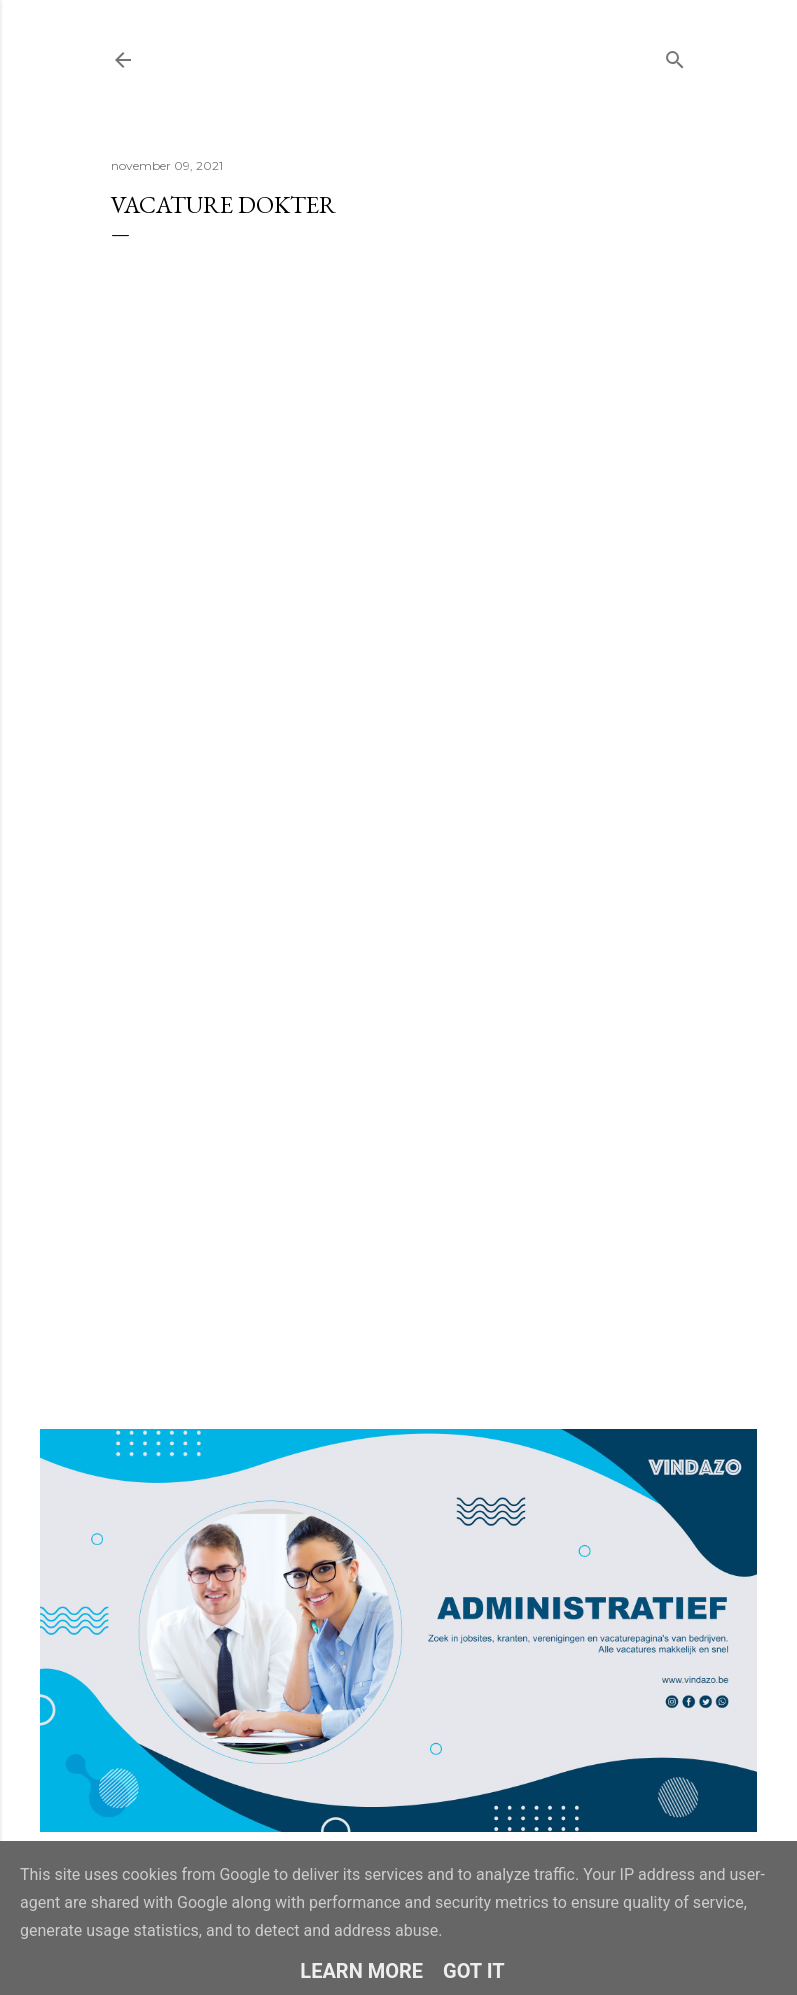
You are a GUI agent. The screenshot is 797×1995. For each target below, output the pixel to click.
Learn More (361, 1971)
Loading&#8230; (399, 758)
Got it (474, 1971)
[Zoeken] (675, 55)
